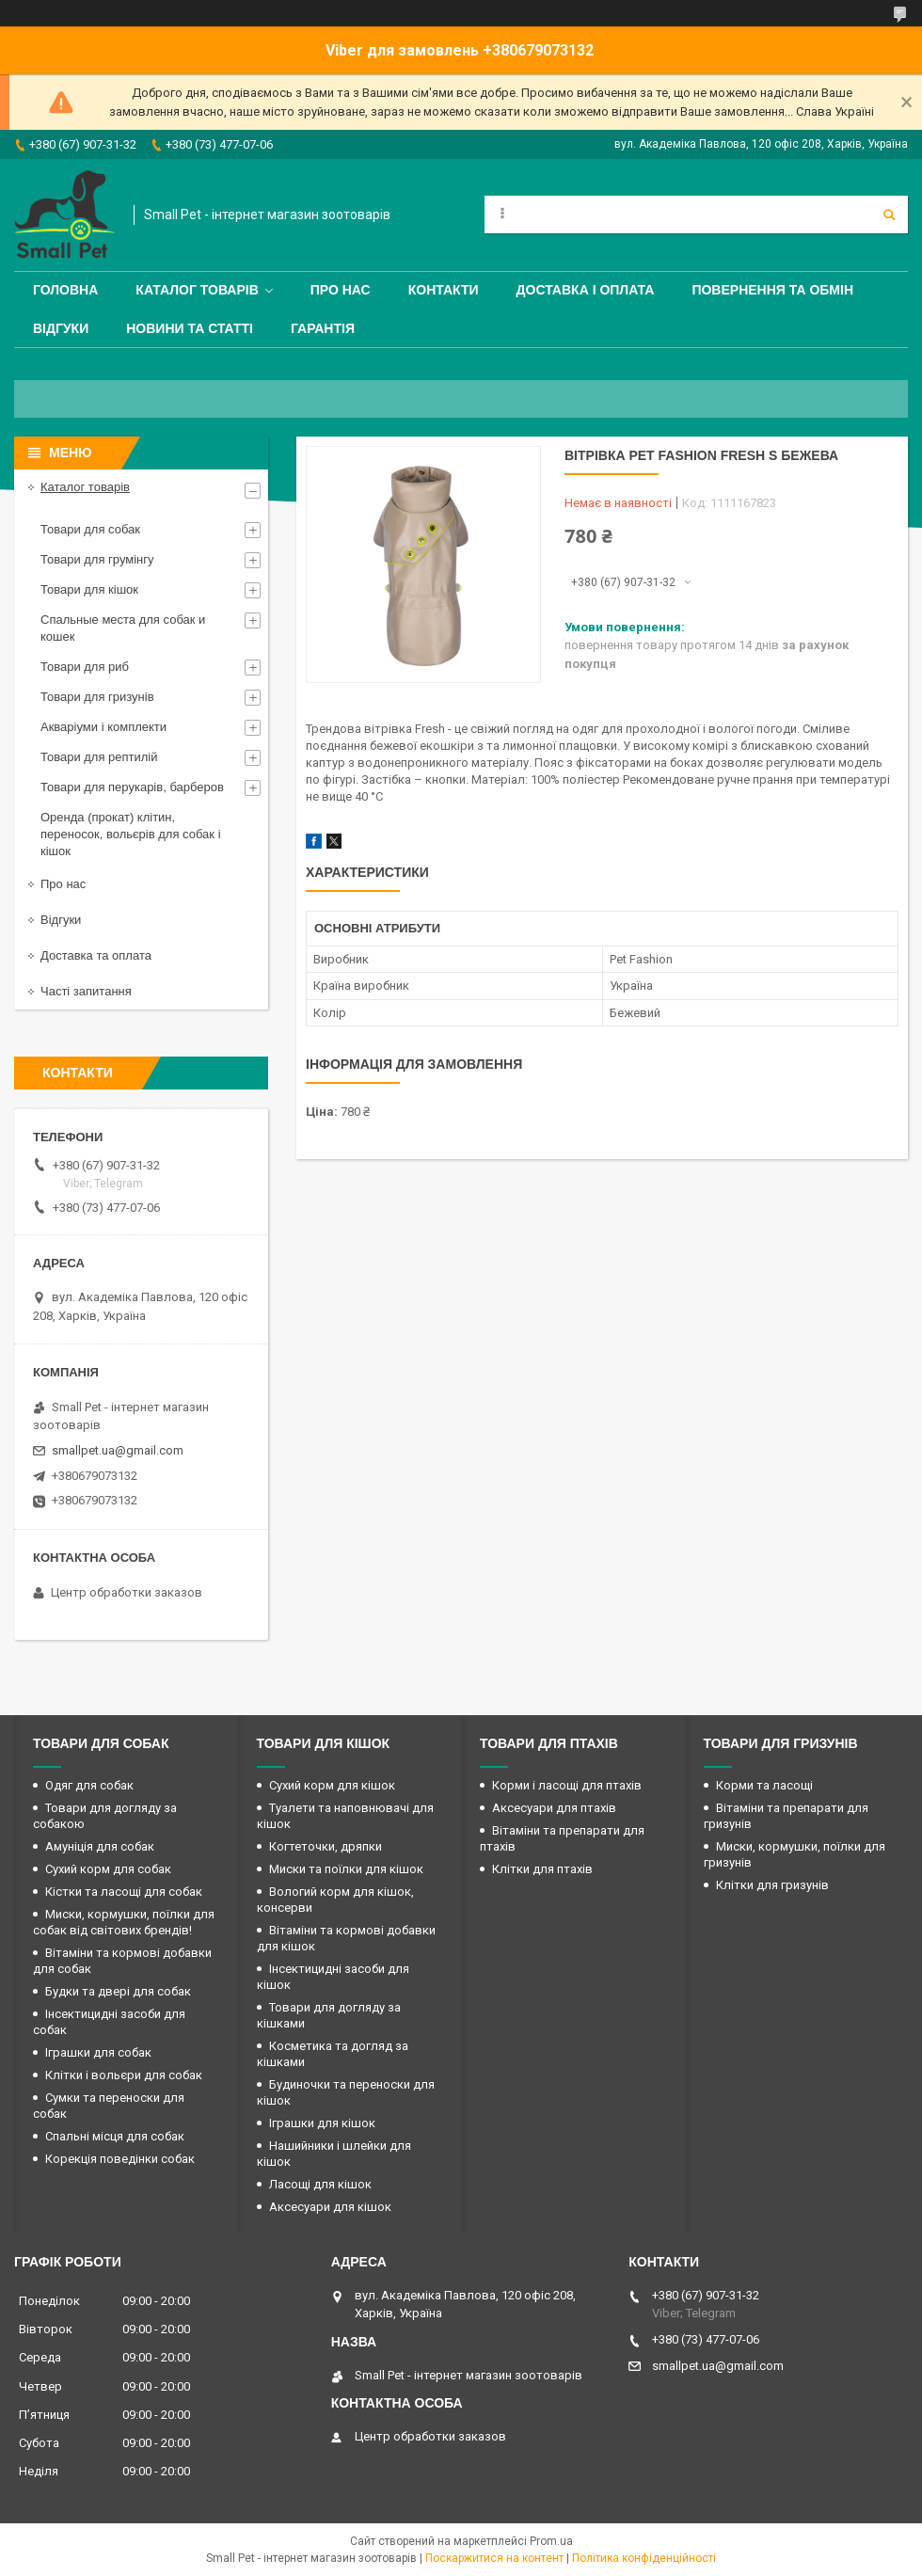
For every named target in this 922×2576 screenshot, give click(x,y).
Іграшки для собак (98, 2052)
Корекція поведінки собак (120, 2159)
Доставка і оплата (586, 289)
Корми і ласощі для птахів (567, 1785)
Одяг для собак (89, 1785)
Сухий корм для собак (108, 1869)
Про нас (340, 289)
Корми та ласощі (764, 1785)
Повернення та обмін (772, 289)
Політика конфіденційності (644, 2558)
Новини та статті (189, 328)
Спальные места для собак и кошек (122, 628)
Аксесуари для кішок (330, 2207)
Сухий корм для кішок (332, 1785)
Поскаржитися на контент (494, 2558)
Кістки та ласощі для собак (123, 1891)
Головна (65, 289)
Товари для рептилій (99, 757)
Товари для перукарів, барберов (132, 787)
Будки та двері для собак (118, 1991)
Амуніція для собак (99, 1846)
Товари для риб (84, 667)
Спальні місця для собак (114, 2136)
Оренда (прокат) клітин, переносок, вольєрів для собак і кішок (130, 834)
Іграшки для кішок (322, 2123)
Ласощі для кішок (320, 2184)
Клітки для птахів (542, 1869)
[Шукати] (889, 214)
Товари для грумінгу (97, 559)
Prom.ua (551, 2541)
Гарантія (323, 328)
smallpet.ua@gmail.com (117, 1450)
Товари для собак (90, 529)
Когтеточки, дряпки (325, 1846)
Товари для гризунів (97, 697)
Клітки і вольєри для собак (123, 2075)
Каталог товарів (196, 289)
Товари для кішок (89, 589)
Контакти (443, 289)
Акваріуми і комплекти (103, 727)
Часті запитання (86, 991)
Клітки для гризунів (772, 1885)
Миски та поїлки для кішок (346, 1869)
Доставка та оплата (95, 955)
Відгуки (60, 328)
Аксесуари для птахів (554, 1808)
